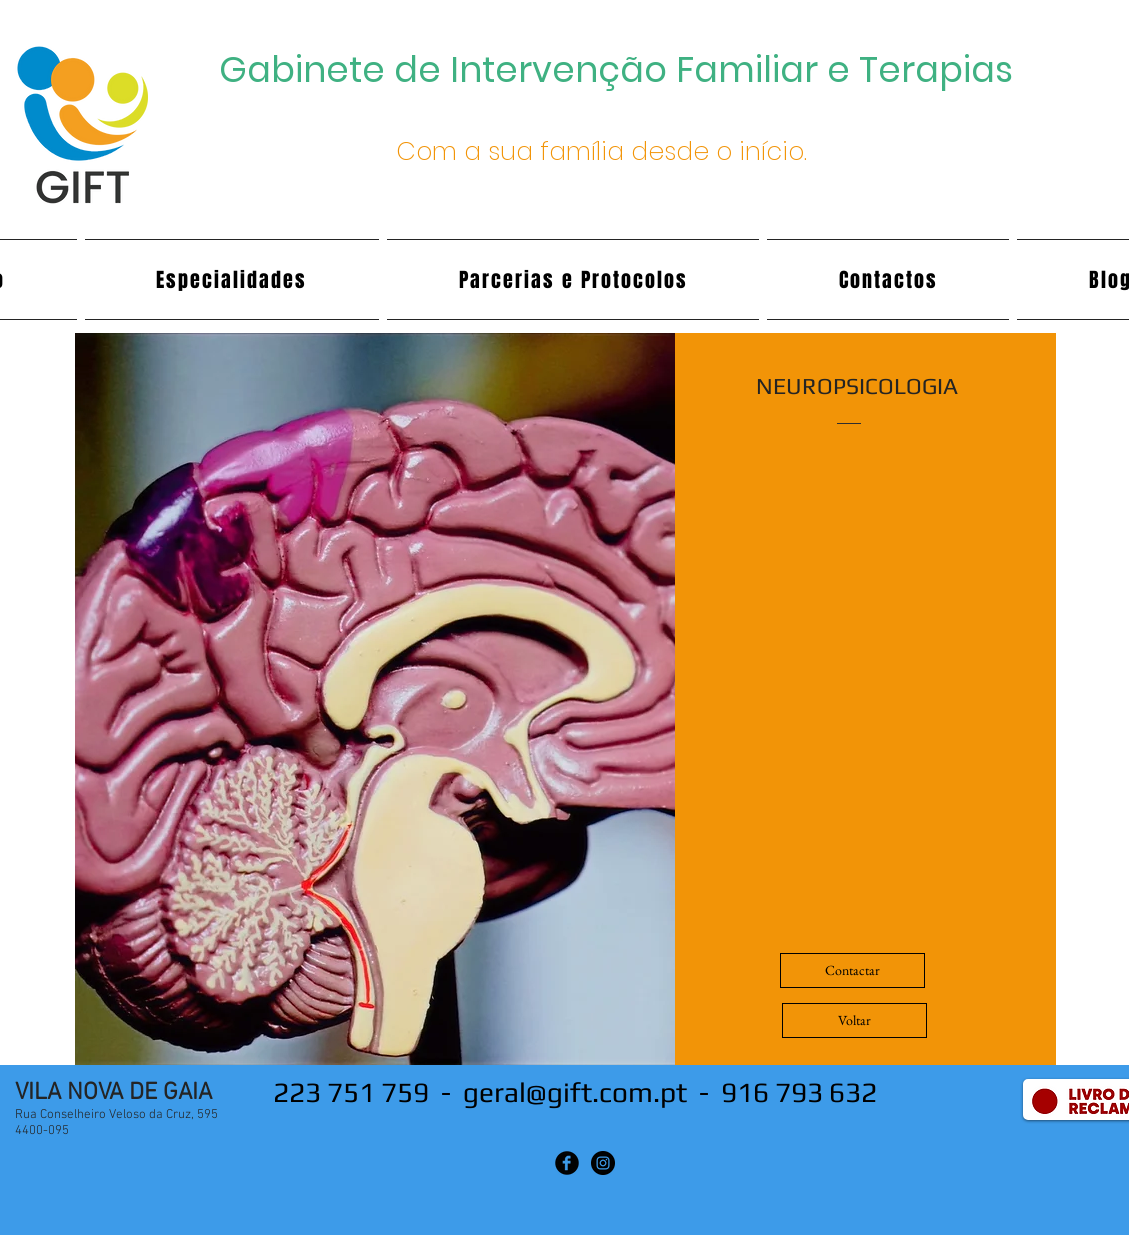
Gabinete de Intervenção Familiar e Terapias (616, 69)
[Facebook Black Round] (567, 1163)
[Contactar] (852, 970)
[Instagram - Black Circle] (603, 1163)
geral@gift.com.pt (575, 1092)
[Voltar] (854, 1020)
